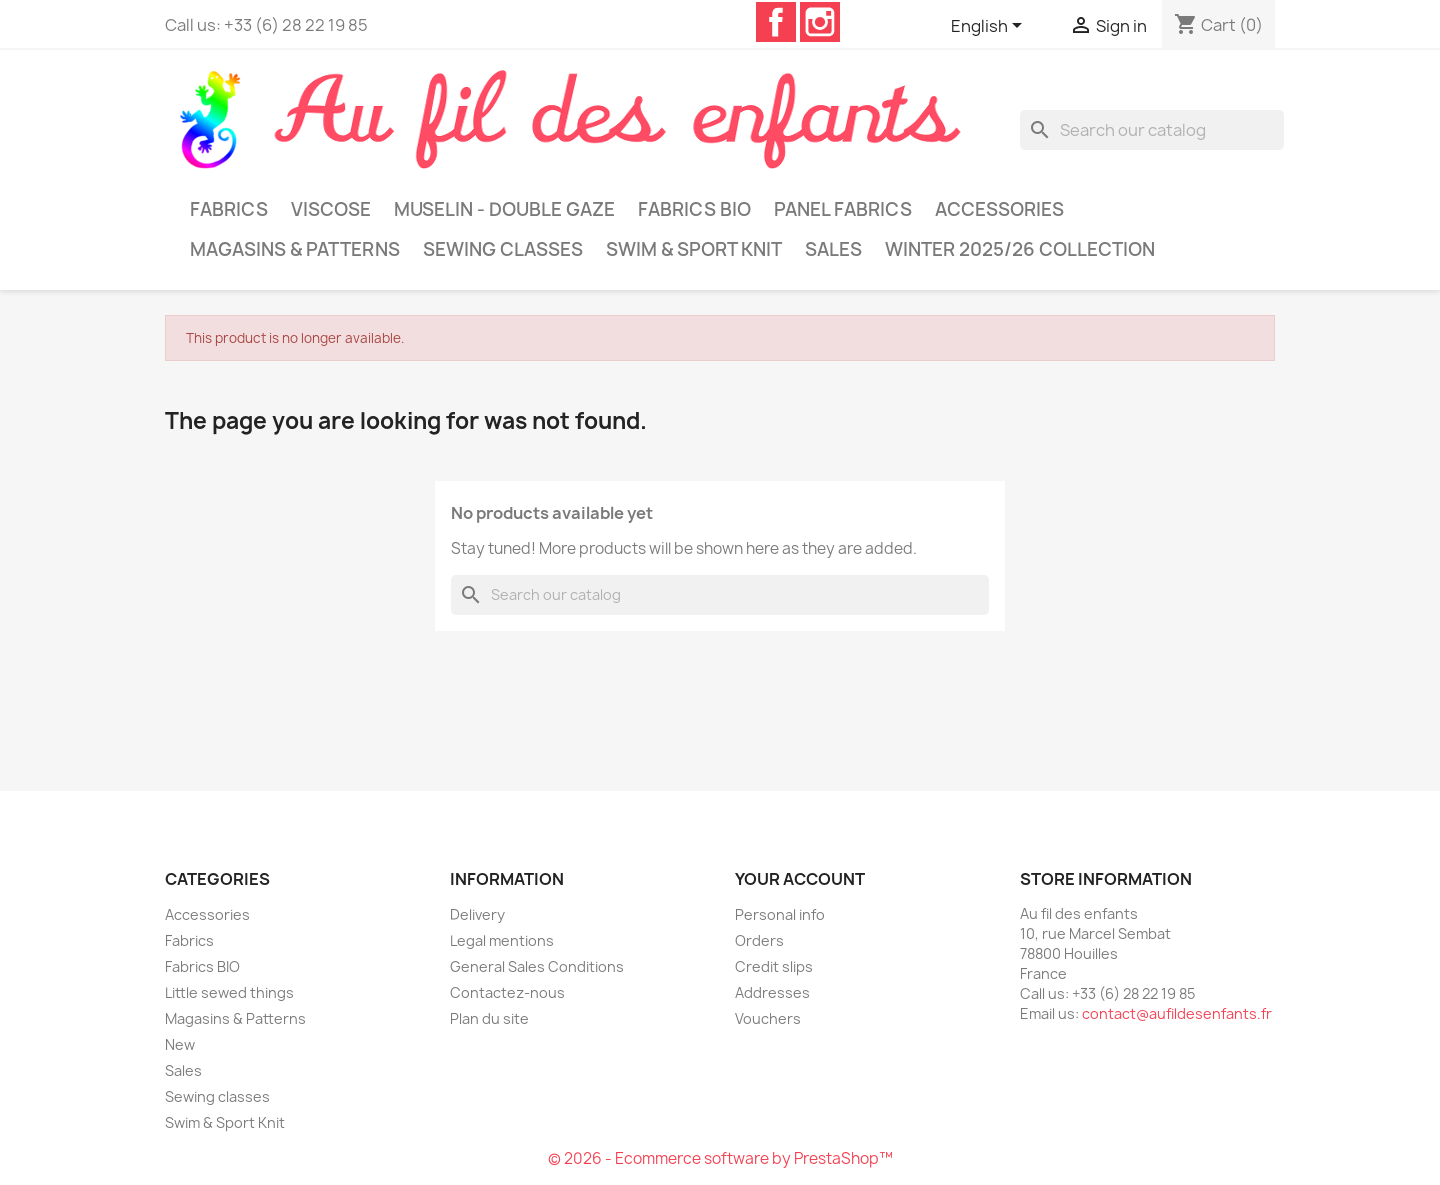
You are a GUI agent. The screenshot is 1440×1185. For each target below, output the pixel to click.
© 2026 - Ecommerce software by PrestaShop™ (720, 1158)
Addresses (772, 992)
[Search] (1152, 130)
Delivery (477, 914)
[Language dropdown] (990, 27)
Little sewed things (229, 992)
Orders (759, 940)
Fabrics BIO (694, 209)
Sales (833, 249)
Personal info (780, 914)
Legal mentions (502, 940)
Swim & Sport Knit (694, 249)
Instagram (820, 22)
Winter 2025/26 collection (1020, 249)
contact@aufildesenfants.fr (1177, 1013)
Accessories (999, 209)
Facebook (776, 22)
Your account (800, 879)
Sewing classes (503, 249)
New (180, 1044)
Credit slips (774, 966)
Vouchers (768, 1018)
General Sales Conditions (537, 966)
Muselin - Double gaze (504, 209)
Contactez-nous (507, 992)
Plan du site (489, 1018)
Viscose (331, 209)
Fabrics (229, 209)
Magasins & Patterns (295, 249)
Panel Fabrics (843, 209)
